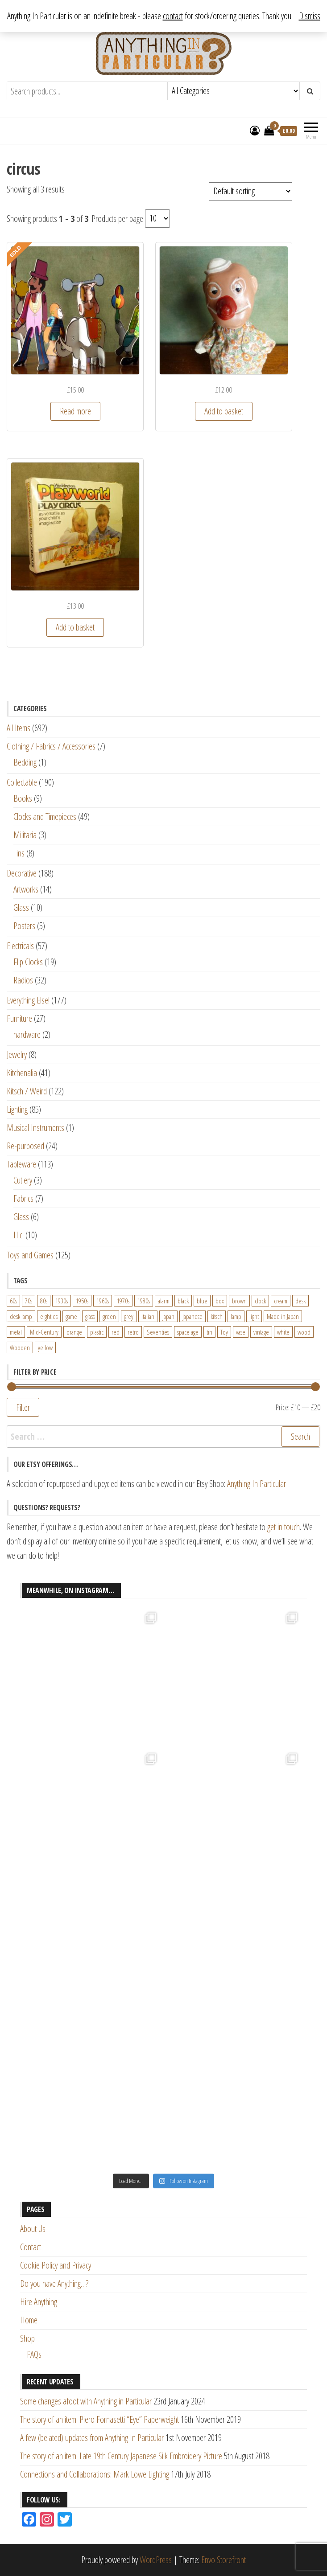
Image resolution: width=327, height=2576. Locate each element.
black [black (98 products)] (183, 1300)
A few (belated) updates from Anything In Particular (92, 2438)
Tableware (21, 1164)
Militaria (25, 835)
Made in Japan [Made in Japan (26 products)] (283, 1316)
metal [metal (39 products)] (16, 1331)
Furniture (19, 1018)
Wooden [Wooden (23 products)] (20, 1347)
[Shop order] (250, 191)
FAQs (34, 2354)
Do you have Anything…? (54, 2283)
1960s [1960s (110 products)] (102, 1300)
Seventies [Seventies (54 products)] (158, 1331)
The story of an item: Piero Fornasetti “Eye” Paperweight (99, 2419)
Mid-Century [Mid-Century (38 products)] (44, 1331)
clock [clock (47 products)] (260, 1300)
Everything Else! (28, 1000)
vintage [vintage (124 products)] (261, 1331)
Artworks (25, 889)
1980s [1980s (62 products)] (143, 1300)
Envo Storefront (223, 2560)
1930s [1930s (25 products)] (61, 1300)
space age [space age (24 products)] (188, 1331)
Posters (24, 926)
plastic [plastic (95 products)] (96, 1331)
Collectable (22, 782)
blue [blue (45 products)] (202, 1300)
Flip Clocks (28, 962)
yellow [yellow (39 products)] (45, 1347)
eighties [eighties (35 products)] (49, 1316)
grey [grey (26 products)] (128, 1316)
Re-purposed (25, 1146)
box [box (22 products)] (219, 1300)
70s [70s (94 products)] (28, 1300)
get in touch (283, 1527)
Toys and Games (30, 1255)
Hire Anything (38, 2302)
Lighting (17, 1109)
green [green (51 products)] (109, 1316)
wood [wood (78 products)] (304, 1331)
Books (22, 798)
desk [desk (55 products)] (300, 1300)
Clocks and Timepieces (44, 817)
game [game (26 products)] (71, 1316)
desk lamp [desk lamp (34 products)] (21, 1316)
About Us (33, 2229)
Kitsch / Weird (27, 1091)
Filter (23, 1407)
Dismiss (309, 16)
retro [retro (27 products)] (133, 1331)
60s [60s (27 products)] (13, 1300)
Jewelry (17, 1054)
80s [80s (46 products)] (43, 1300)
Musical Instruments (35, 1128)
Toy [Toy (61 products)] (224, 1331)
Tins (19, 853)
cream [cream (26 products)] (280, 1300)
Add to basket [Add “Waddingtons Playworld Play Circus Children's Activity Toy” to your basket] (75, 627)
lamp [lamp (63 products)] (236, 1316)
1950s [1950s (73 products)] (82, 1300)
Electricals (20, 946)
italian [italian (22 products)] (147, 1316)
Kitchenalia (22, 1073)
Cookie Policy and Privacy (55, 2265)
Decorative (22, 873)
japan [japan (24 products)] (168, 1316)
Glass (21, 907)
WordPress (156, 2560)
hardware (27, 1034)
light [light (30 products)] (254, 1316)
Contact (30, 2247)
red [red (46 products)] (116, 1331)
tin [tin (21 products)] (209, 1331)
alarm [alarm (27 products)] (164, 1300)
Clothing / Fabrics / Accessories (51, 746)
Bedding (25, 762)
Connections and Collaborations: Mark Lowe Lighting (94, 2474)
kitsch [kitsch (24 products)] (217, 1316)
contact (173, 16)
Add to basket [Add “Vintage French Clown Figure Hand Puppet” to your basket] (223, 411)
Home (28, 2320)
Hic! (18, 1235)
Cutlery (22, 1180)
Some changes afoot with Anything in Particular (86, 2401)
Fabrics (23, 1198)
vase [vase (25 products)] (240, 1331)
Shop (27, 2338)
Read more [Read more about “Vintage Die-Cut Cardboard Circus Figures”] (75, 411)
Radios (23, 980)
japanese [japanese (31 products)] (192, 1316)
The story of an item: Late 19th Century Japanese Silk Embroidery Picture (121, 2456)
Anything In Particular (256, 1484)
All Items (18, 728)
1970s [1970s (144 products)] (123, 1300)
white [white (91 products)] (283, 1331)
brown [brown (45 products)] (239, 1300)
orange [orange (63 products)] (74, 1331)
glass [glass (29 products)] (90, 1316)
